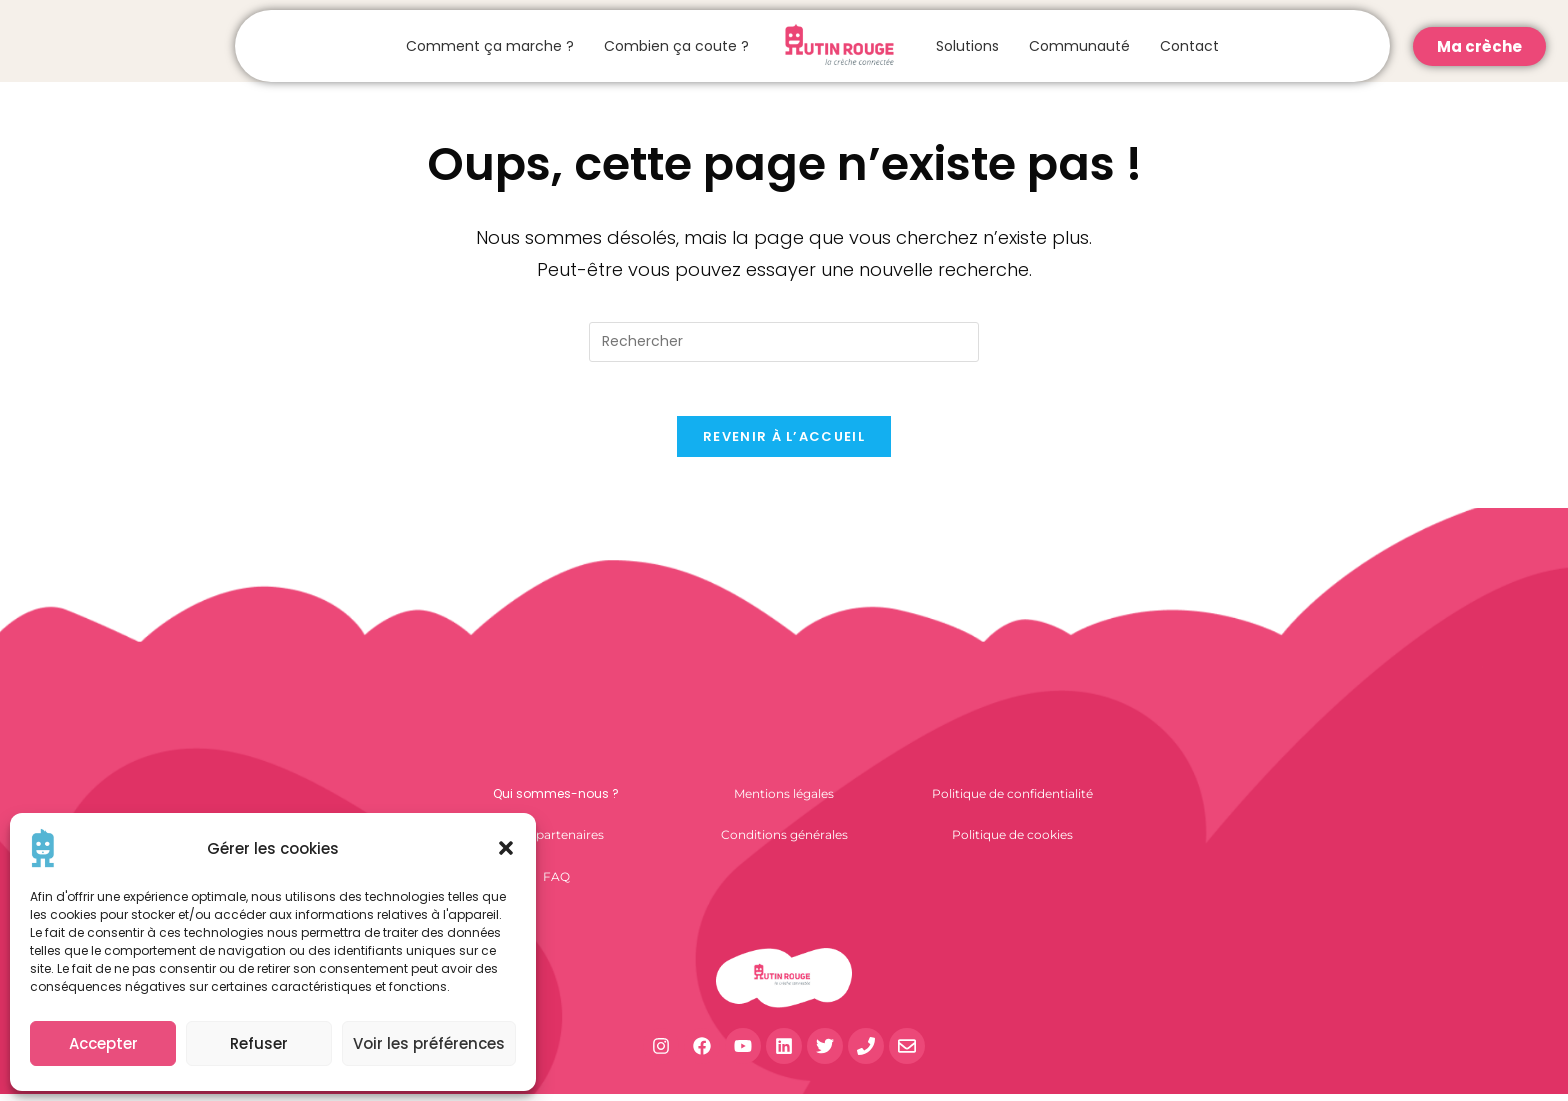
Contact (1189, 46)
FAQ (556, 883)
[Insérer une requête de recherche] (784, 342)
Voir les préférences (429, 1043)
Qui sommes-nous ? (556, 800)
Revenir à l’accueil (784, 443)
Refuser (259, 1043)
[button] (506, 848)
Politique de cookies (1012, 841)
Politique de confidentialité (1012, 800)
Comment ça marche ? (490, 46)
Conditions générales (784, 841)
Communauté (1079, 46)
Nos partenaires (556, 841)
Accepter (103, 1043)
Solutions (967, 46)
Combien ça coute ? (676, 46)
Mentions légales (784, 800)
